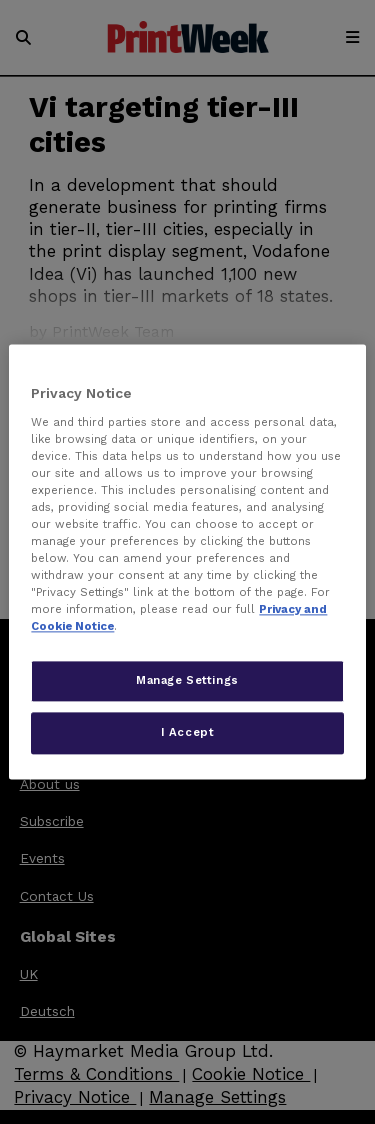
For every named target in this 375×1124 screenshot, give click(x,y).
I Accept (188, 733)
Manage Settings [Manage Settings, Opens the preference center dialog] (187, 681)
